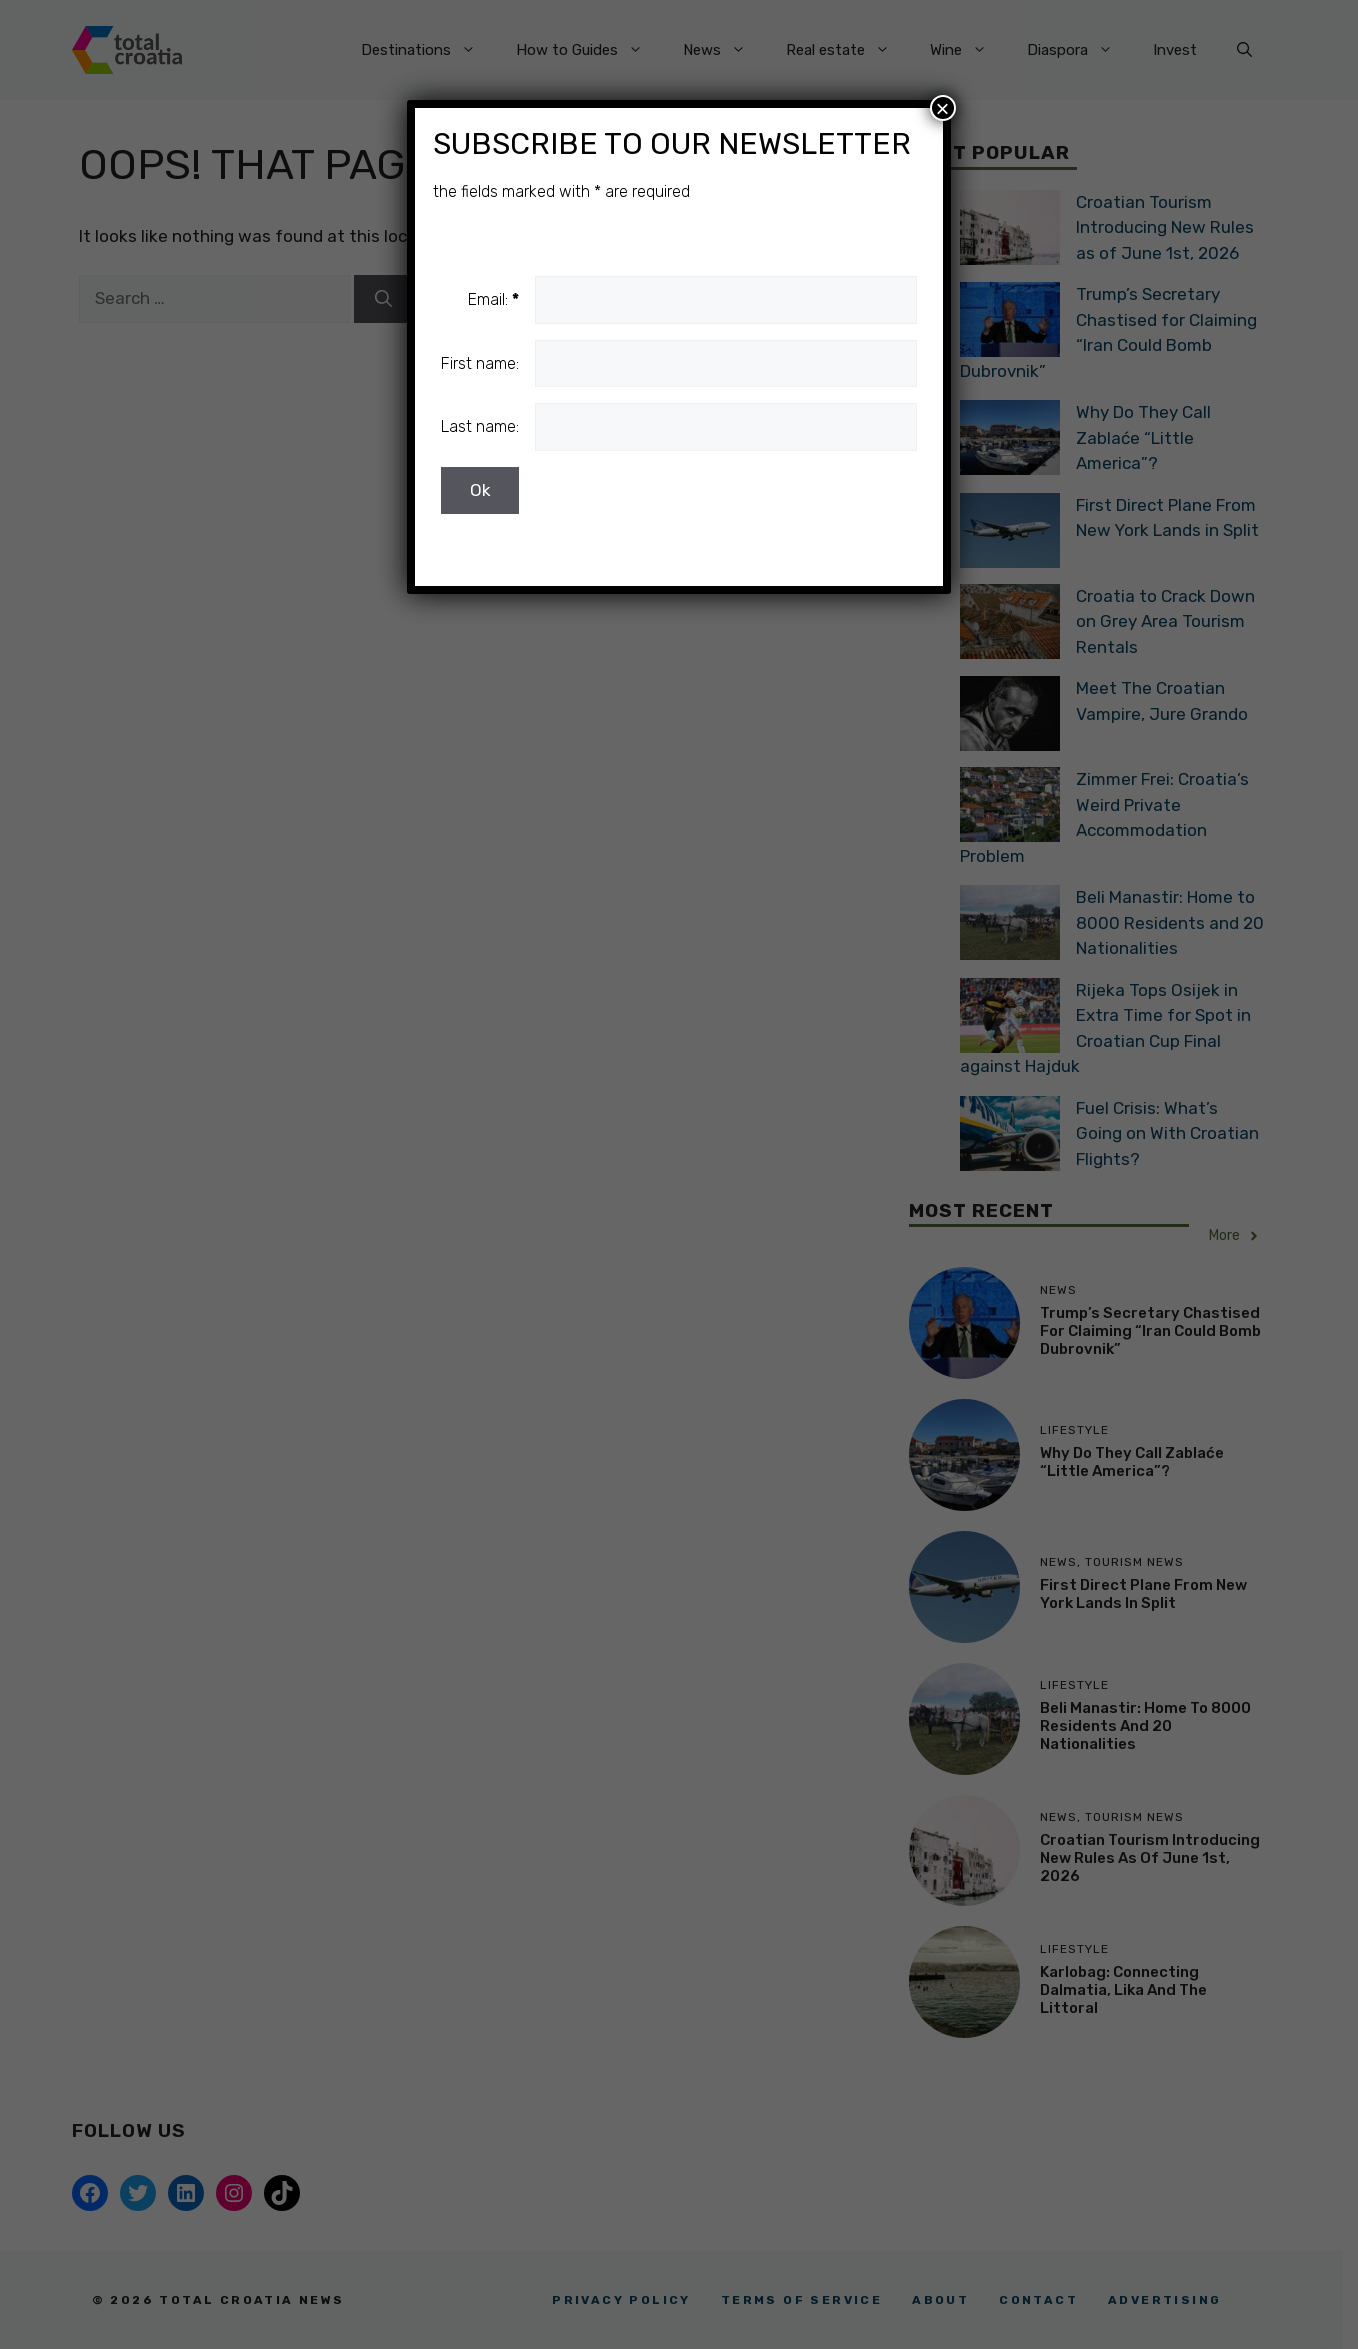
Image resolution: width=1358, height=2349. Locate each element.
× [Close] (943, 108)
